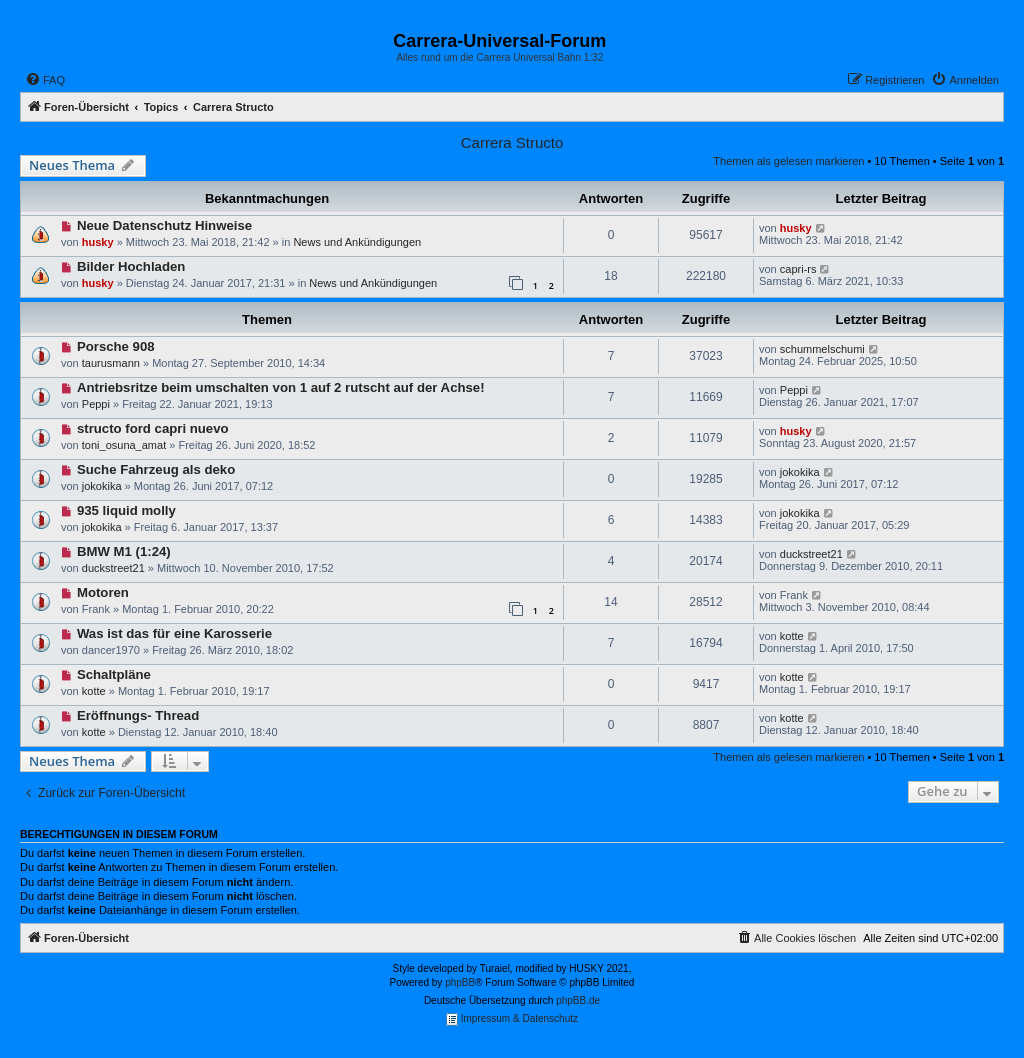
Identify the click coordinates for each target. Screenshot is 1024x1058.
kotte (792, 636)
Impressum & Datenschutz (512, 1019)
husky (98, 242)
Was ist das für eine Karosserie (174, 633)
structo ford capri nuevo (153, 428)
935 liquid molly (126, 510)
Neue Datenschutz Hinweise (164, 225)
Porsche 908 (116, 346)
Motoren (103, 592)
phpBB (460, 982)
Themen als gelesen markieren (788, 161)
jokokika (102, 486)
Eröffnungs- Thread (138, 715)
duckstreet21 (113, 568)
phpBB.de (578, 1000)
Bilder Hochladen (131, 266)
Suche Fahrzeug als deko (156, 469)
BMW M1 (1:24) (124, 551)
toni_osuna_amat (124, 445)
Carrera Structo (512, 142)
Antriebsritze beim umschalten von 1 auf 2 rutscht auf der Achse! (281, 387)
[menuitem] (45, 80)
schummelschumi (822, 349)
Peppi (96, 404)
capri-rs (798, 269)
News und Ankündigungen (357, 242)
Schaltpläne (114, 674)
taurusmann (111, 363)
